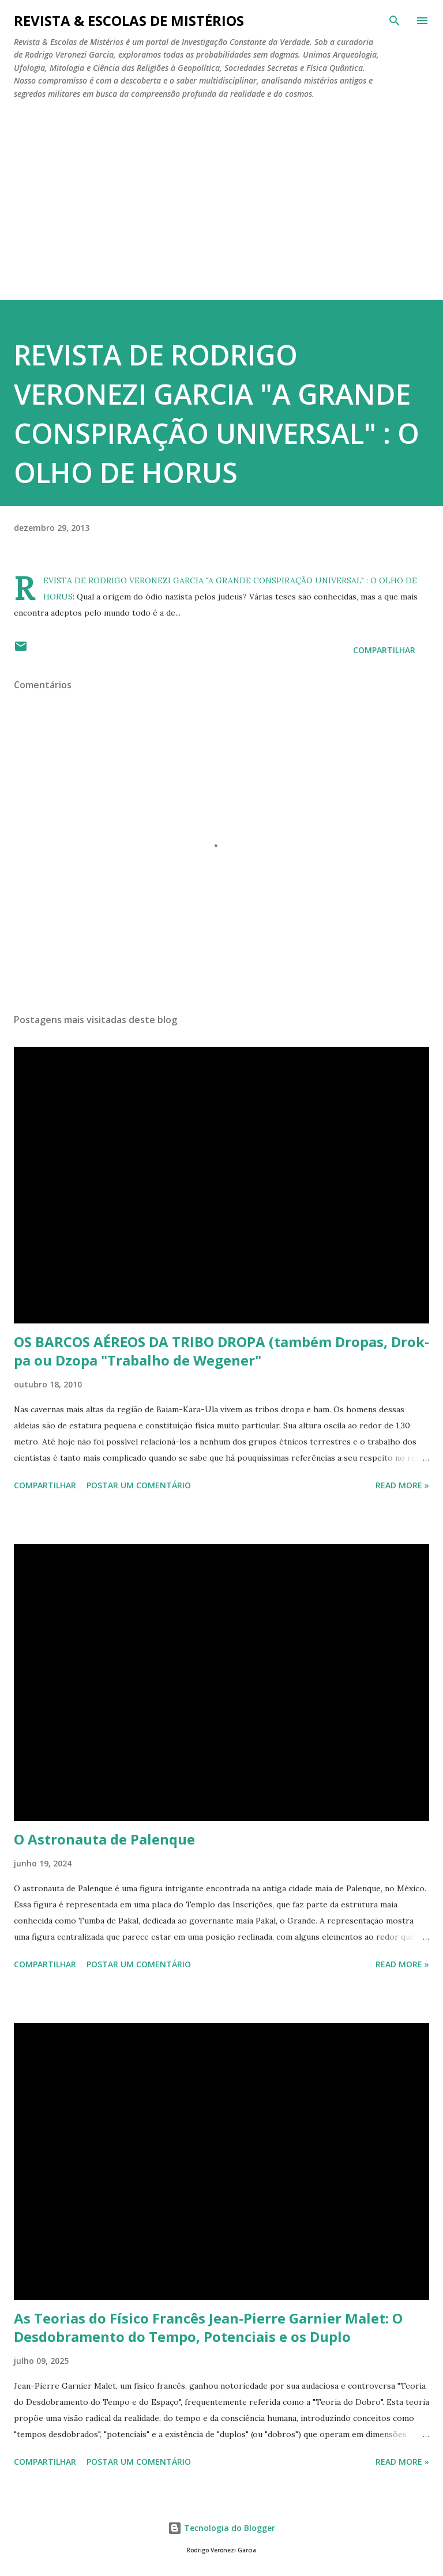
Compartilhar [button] (384, 649)
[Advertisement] (221, 213)
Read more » (402, 1485)
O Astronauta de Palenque (104, 1839)
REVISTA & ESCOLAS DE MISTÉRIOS (129, 20)
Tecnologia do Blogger (221, 2527)
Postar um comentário (139, 1485)
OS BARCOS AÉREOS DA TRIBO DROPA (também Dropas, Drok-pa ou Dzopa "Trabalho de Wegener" (221, 1351)
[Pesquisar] (394, 21)
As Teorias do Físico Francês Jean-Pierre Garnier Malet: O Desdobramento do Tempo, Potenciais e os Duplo (208, 2327)
